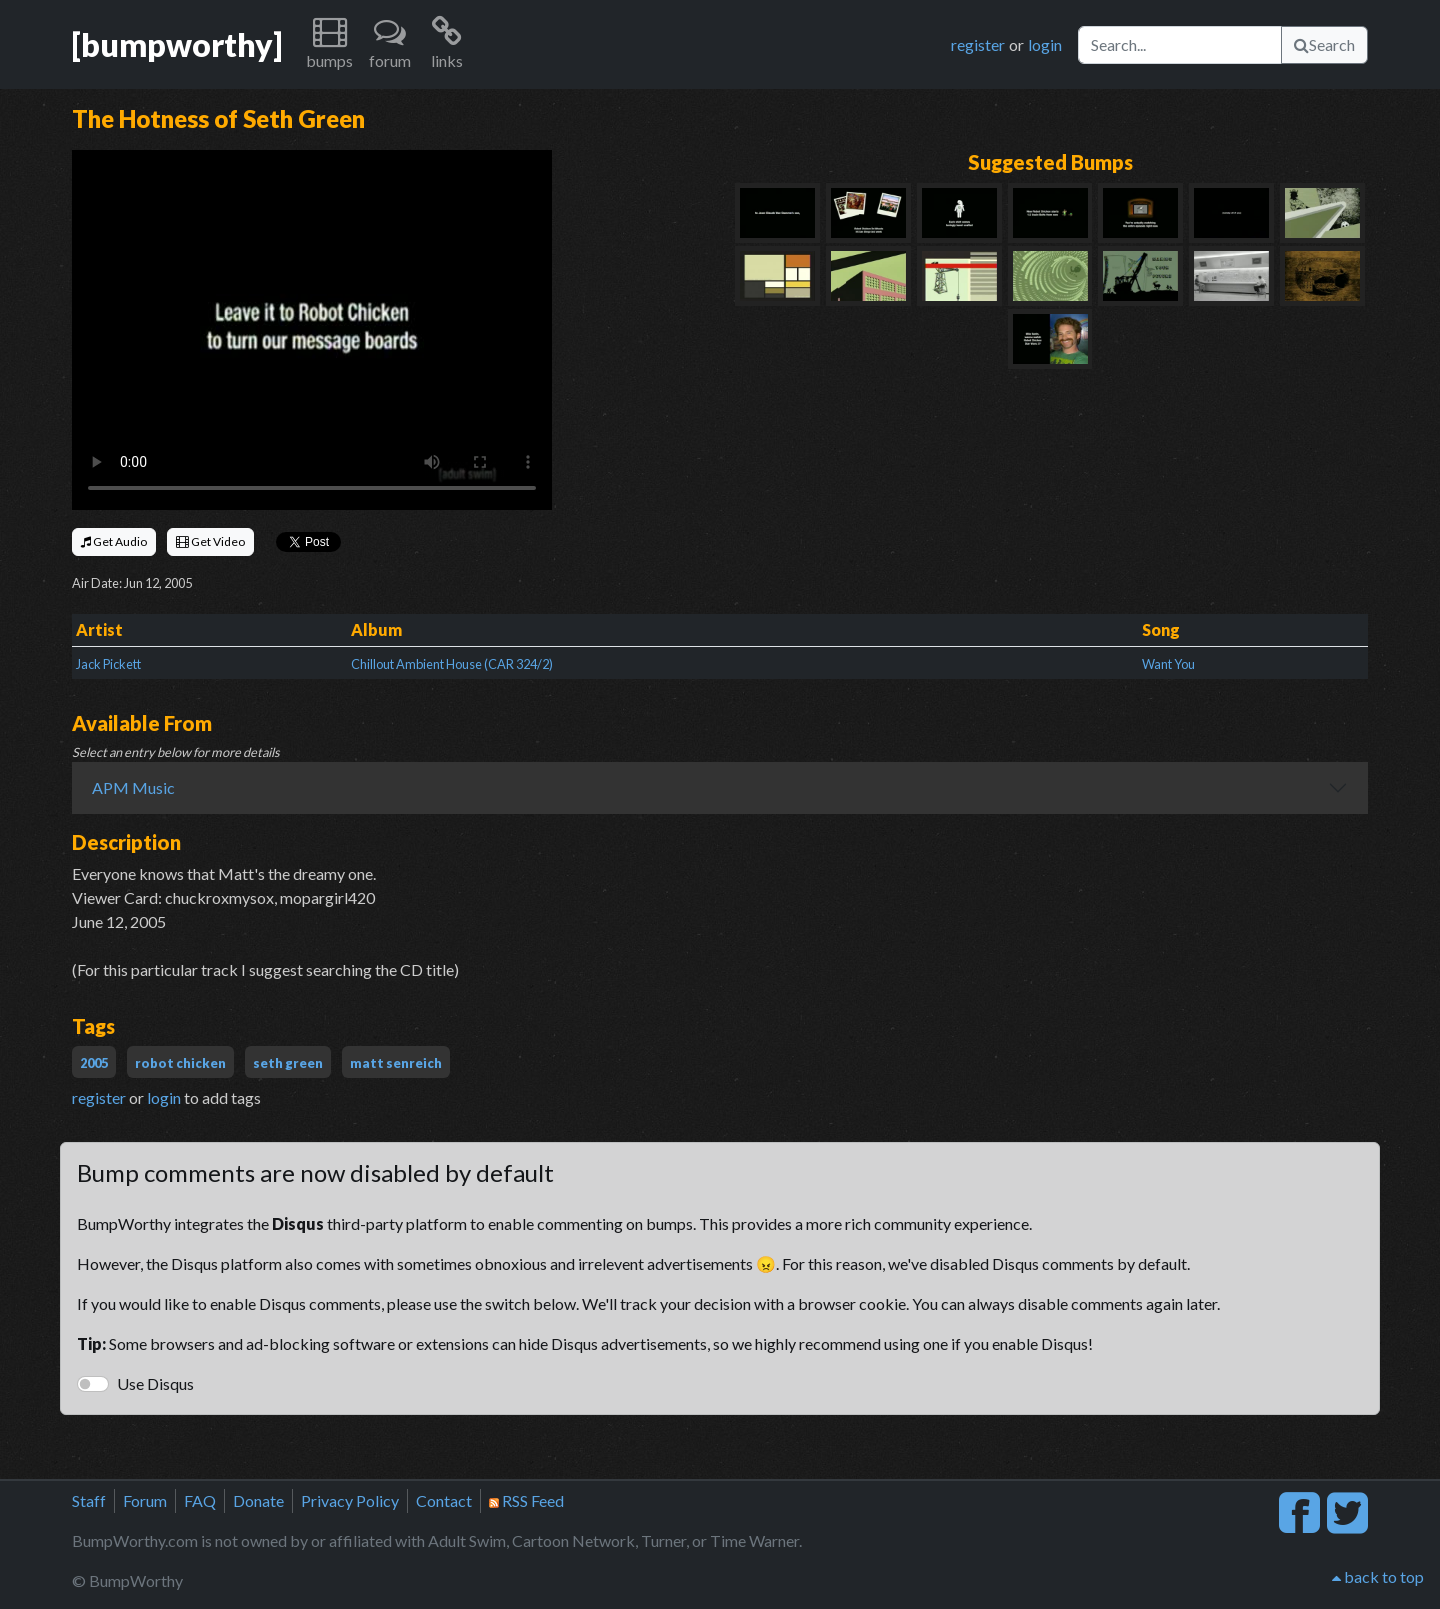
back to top (1378, 1576)
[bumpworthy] (177, 44)
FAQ (200, 1500)
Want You (1168, 664)
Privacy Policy (350, 1500)
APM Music (133, 787)
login (1045, 44)
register (978, 44)
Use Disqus (155, 1383)
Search (1324, 44)
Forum (145, 1500)
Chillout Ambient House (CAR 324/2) (452, 664)
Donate (258, 1500)
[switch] (93, 1384)
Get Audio (114, 541)
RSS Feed (526, 1500)
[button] (329, 44)
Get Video (210, 541)
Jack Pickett (108, 664)
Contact (444, 1500)
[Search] (1180, 45)
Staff (89, 1500)
